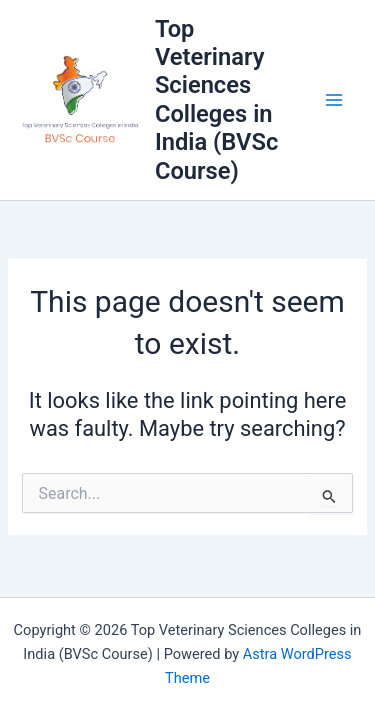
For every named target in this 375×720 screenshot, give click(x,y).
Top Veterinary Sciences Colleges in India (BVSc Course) (216, 100)
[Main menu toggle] (334, 100)
